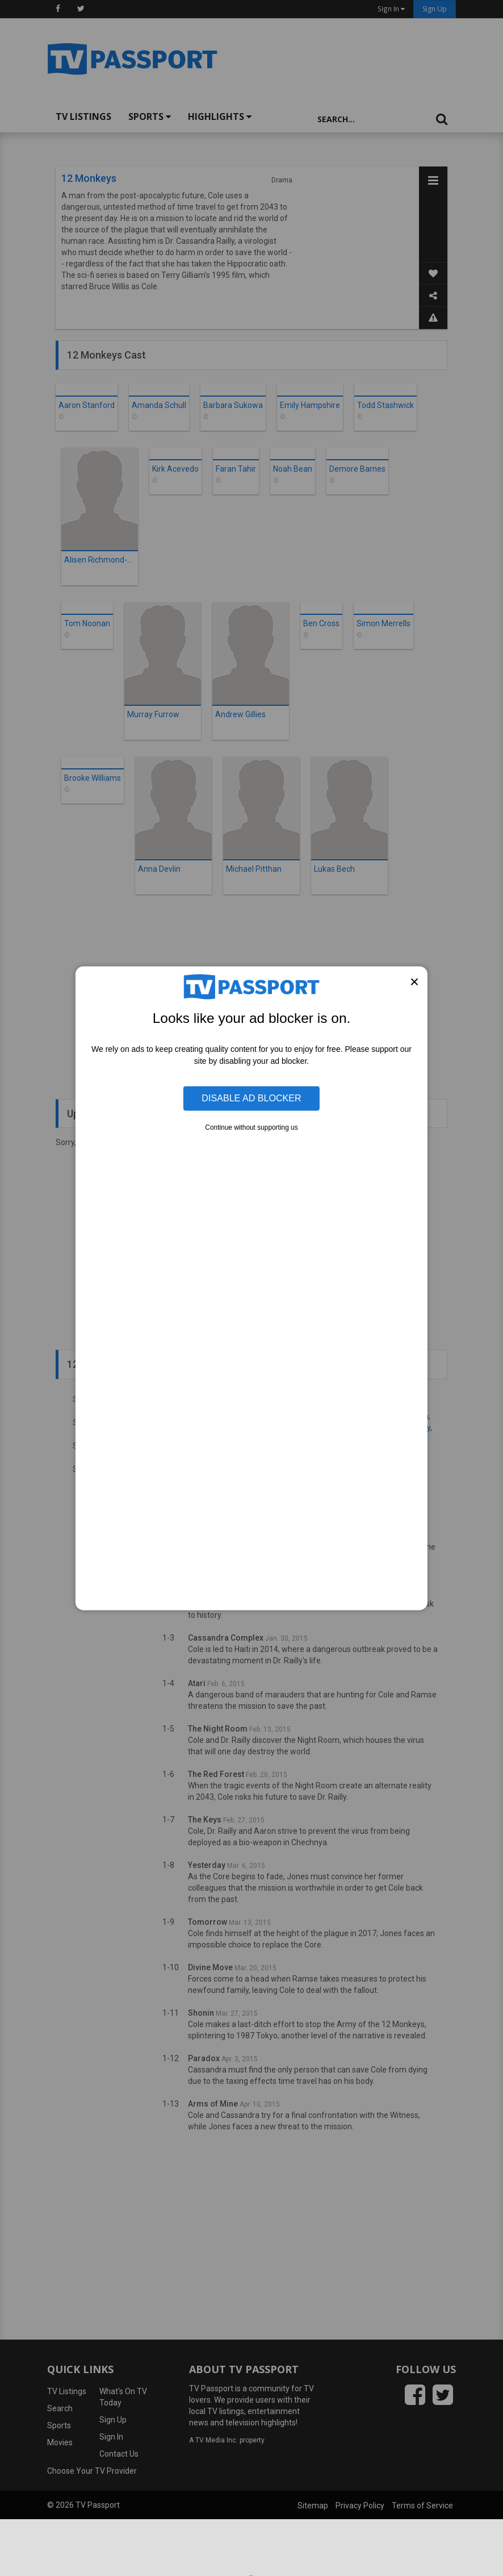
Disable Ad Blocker (251, 1098)
